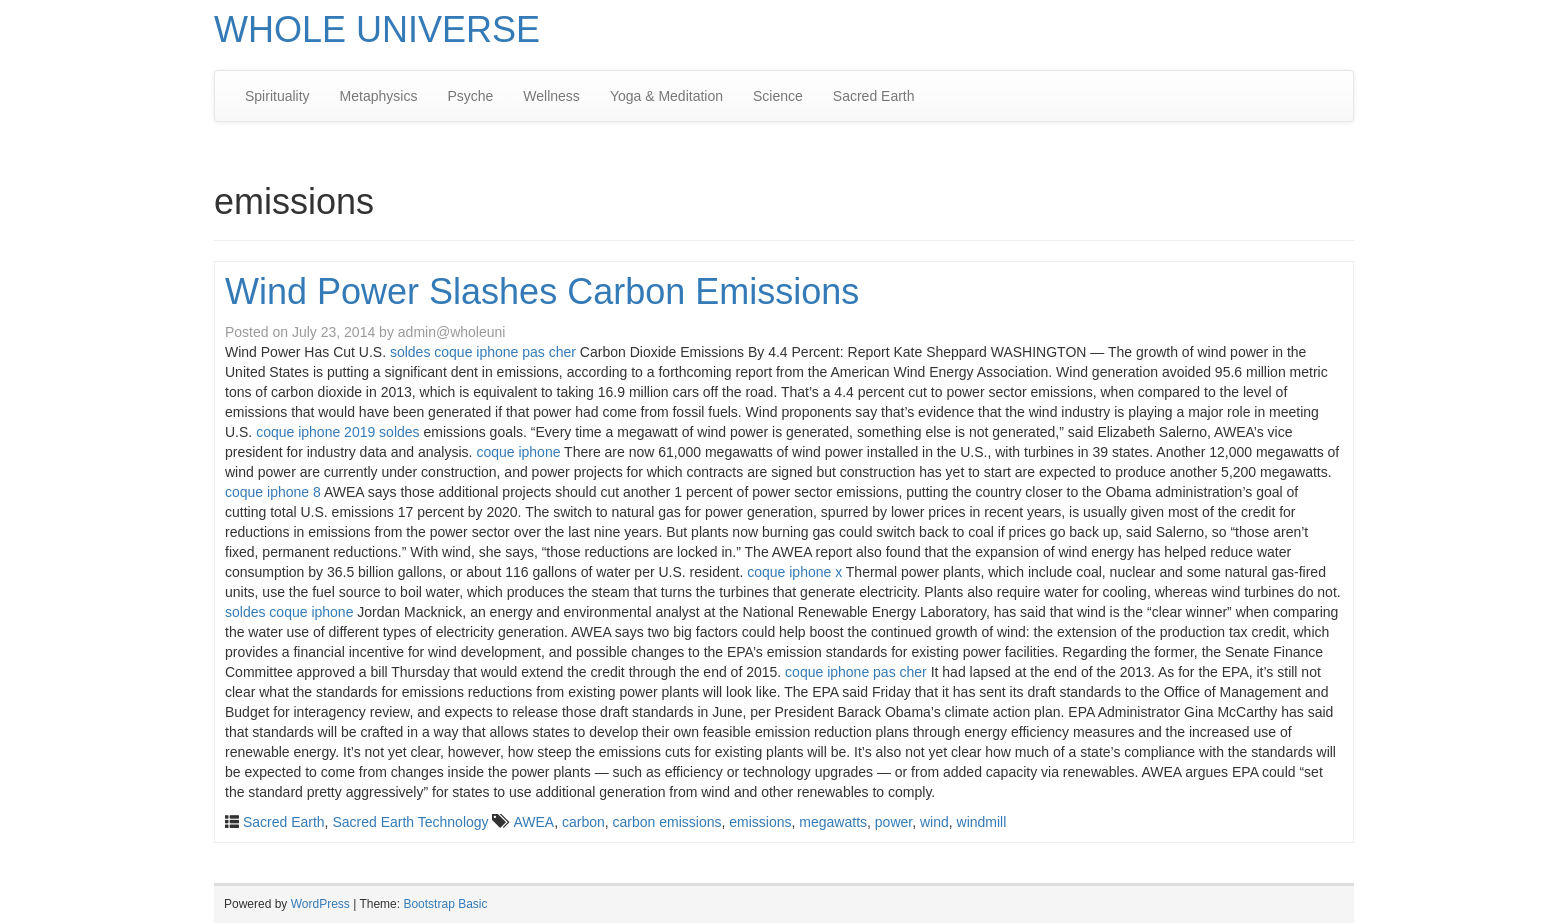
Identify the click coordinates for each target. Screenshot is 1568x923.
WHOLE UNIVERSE (377, 29)
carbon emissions (667, 822)
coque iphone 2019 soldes (337, 432)
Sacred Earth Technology (410, 822)
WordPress (320, 904)
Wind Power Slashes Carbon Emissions (542, 291)
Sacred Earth (874, 96)
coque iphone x (794, 572)
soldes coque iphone (289, 612)
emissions (760, 822)
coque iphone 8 (273, 492)
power (893, 822)
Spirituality (277, 96)
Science (778, 96)
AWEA (533, 822)
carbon (583, 822)
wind (934, 822)
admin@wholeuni (452, 332)
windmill (982, 822)
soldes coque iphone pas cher (483, 352)
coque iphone (518, 452)
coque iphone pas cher (856, 672)
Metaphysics (379, 96)
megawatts (833, 822)
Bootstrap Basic (445, 904)
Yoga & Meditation (666, 96)
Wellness (551, 96)
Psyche (470, 96)
